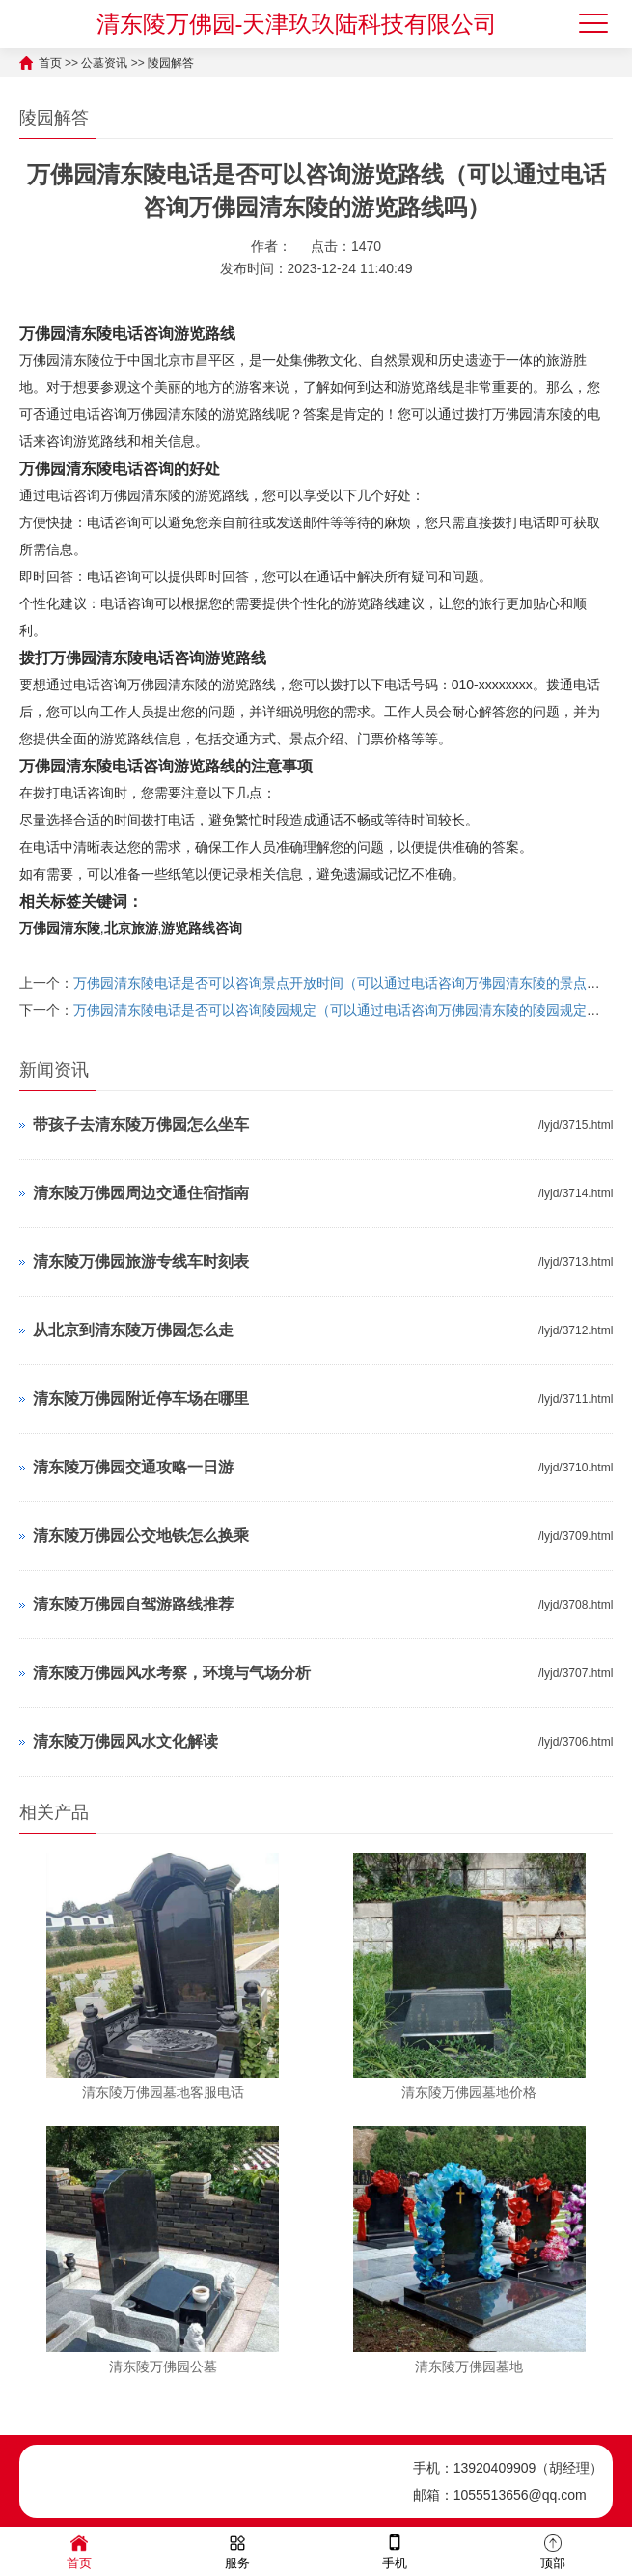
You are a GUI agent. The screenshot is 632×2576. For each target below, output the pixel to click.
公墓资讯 (104, 63)
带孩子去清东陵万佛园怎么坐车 (141, 1124)
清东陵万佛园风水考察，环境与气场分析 (172, 1673)
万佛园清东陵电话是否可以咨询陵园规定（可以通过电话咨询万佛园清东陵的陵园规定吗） (343, 1010)
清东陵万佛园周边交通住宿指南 (141, 1193)
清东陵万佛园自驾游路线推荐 (133, 1604)
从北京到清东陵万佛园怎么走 (133, 1330)
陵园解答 (171, 63)
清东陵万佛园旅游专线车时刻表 (141, 1261)
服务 (237, 2550)
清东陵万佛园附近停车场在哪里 (141, 1398)
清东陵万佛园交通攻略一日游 (133, 1467)
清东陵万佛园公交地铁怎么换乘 (141, 1535)
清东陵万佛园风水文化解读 (125, 1741)
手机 (394, 2550)
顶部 (552, 2550)
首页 (50, 63)
